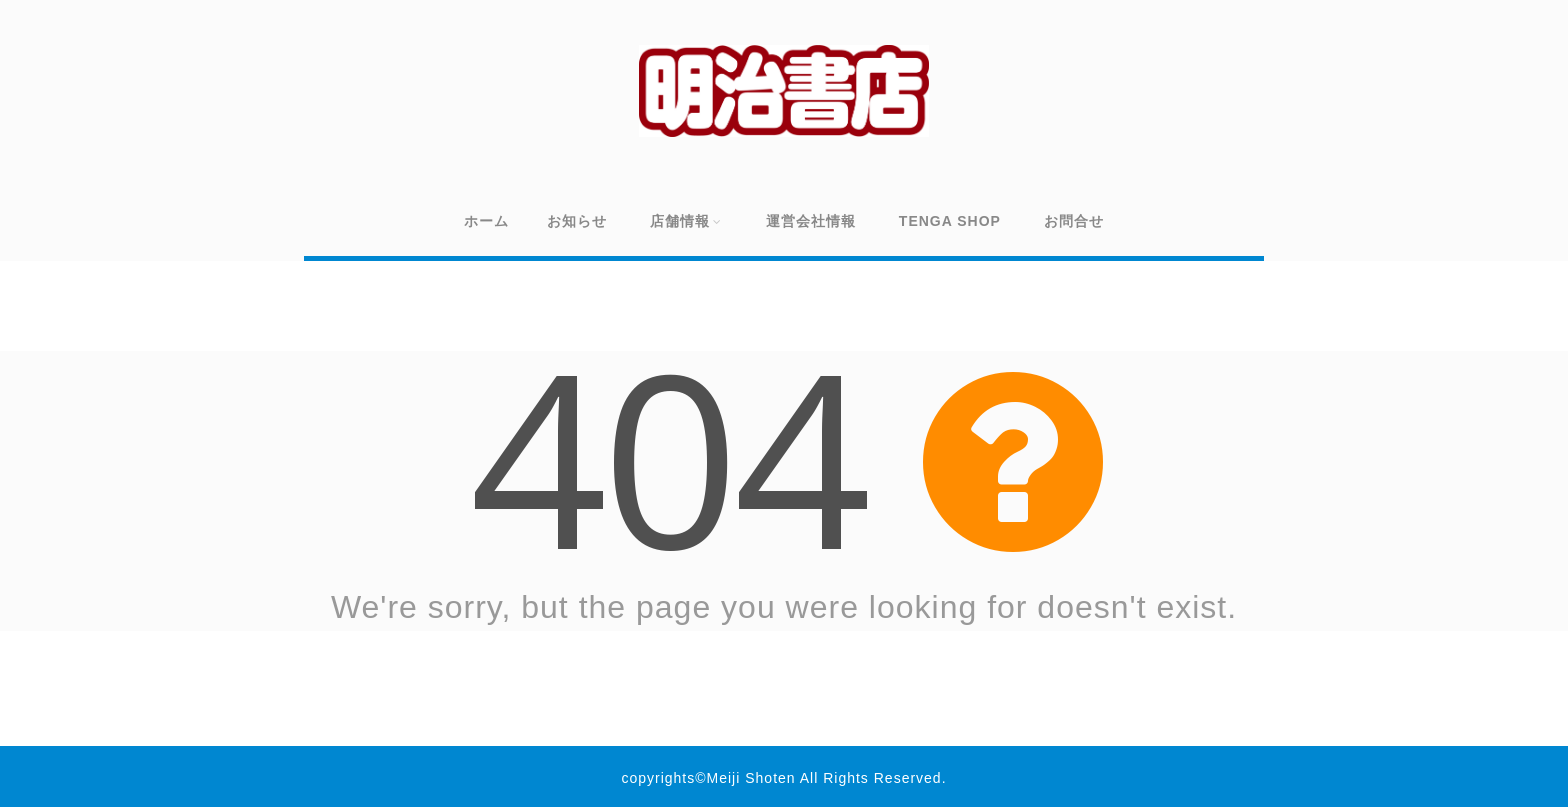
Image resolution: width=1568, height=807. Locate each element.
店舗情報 (686, 221)
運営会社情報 (811, 221)
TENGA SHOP (950, 221)
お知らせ (577, 221)
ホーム (486, 221)
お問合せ (1074, 221)
